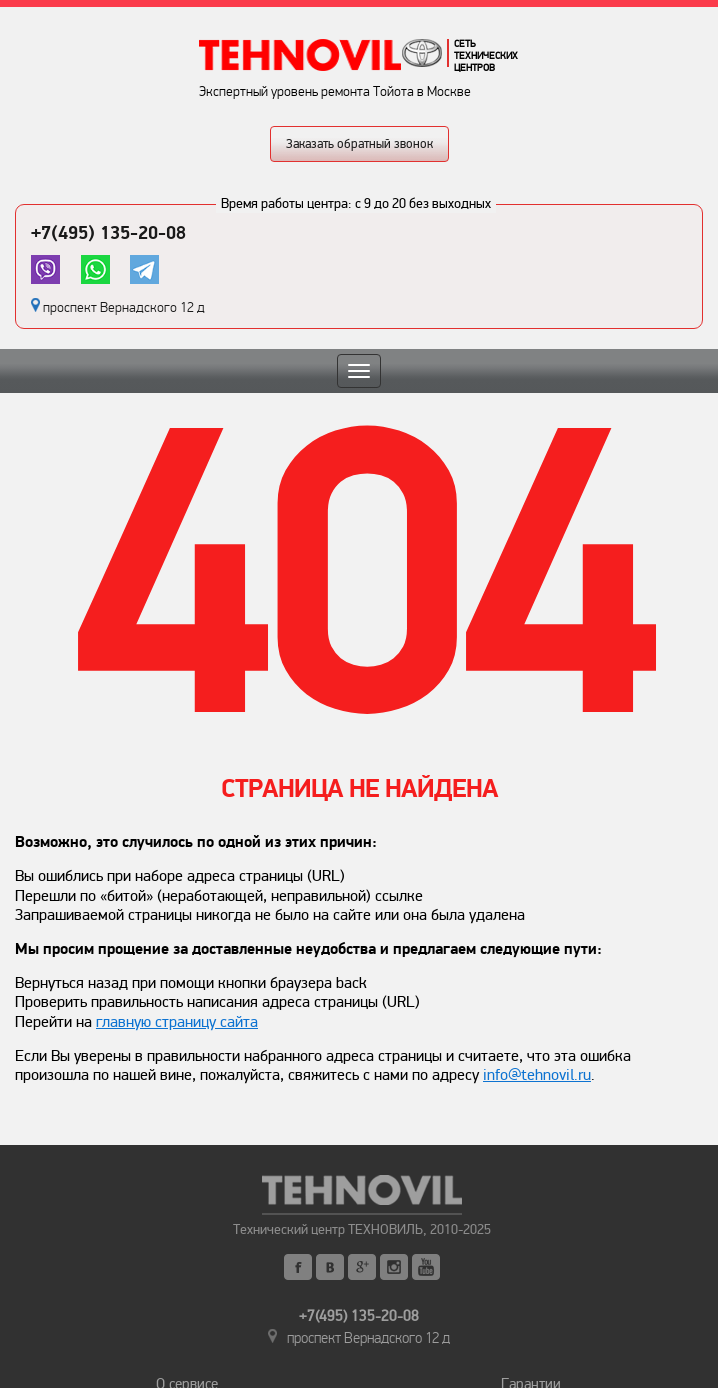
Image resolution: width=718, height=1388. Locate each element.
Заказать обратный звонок (359, 144)
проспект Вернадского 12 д (124, 307)
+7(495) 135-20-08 (108, 233)
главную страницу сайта (177, 1022)
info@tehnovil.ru (537, 1075)
